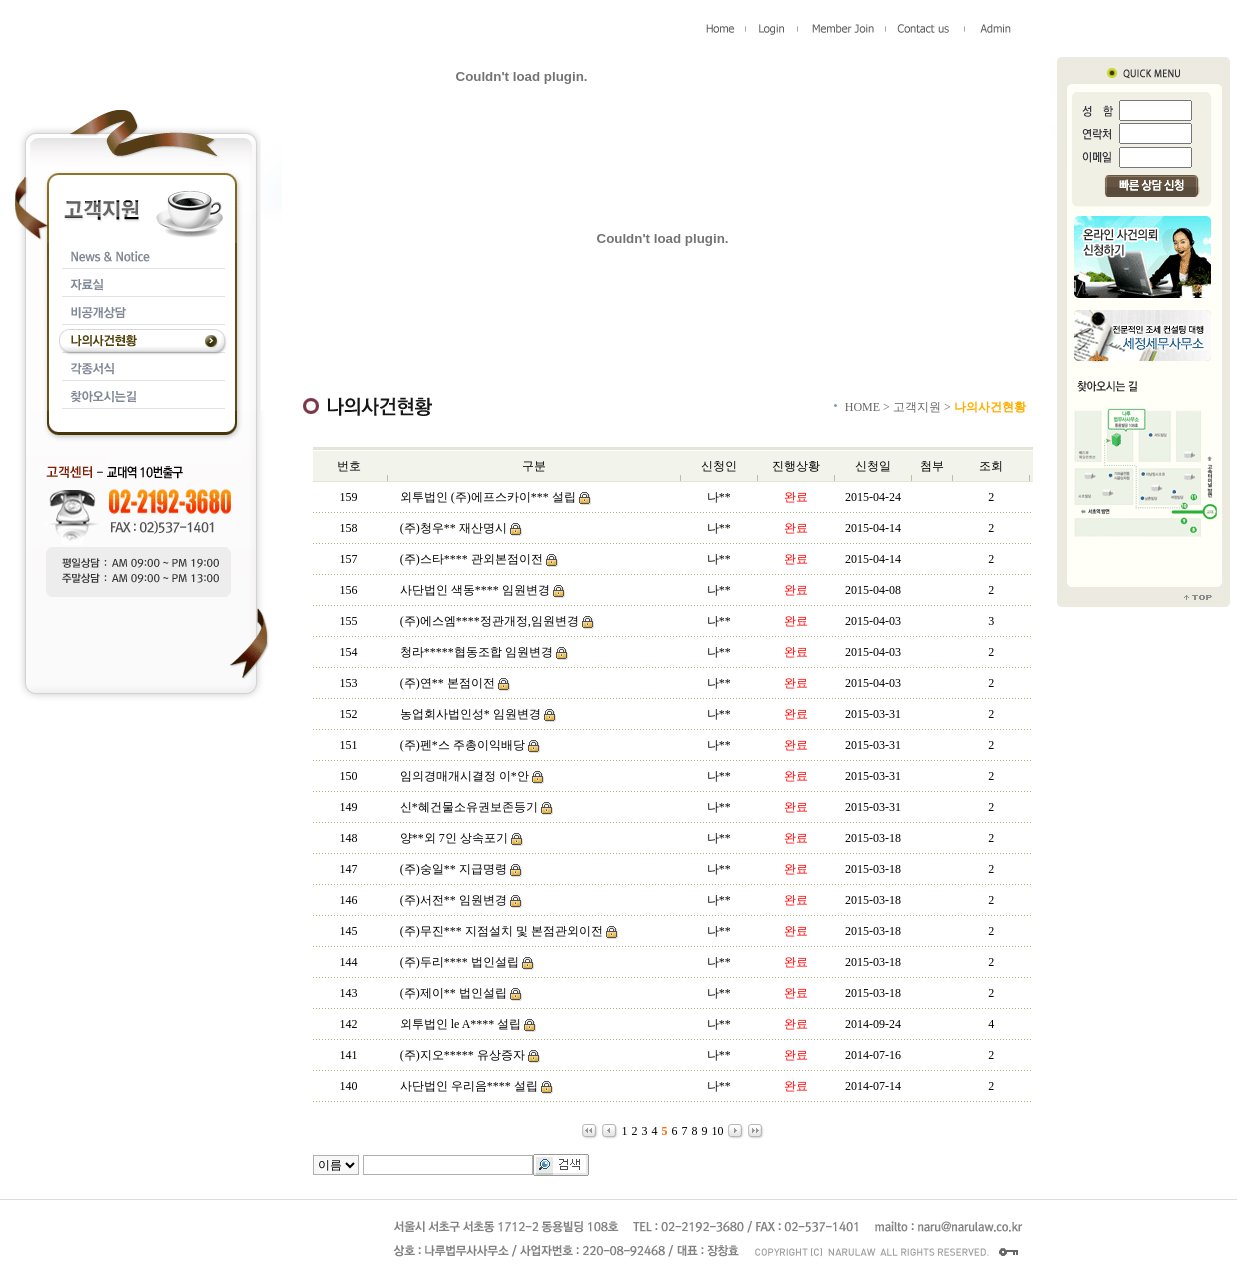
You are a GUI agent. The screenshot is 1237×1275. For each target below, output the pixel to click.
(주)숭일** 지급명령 (453, 869)
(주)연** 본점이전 (447, 683)
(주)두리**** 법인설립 (459, 962)
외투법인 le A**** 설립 (461, 1024)
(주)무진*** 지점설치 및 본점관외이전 (501, 931)
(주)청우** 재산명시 (453, 528)
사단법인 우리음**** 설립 (469, 1086)
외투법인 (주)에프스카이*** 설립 (488, 497)
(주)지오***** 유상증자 (462, 1055)
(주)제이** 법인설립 (453, 993)
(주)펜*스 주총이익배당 (462, 745)
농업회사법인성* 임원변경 (470, 714)
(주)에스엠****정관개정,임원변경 (489, 621)
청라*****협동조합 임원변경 (476, 652)
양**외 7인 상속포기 (454, 838)
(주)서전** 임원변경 (453, 900)
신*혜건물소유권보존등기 (469, 807)
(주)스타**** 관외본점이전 (471, 559)
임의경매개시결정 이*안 (466, 776)
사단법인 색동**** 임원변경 (475, 590)
